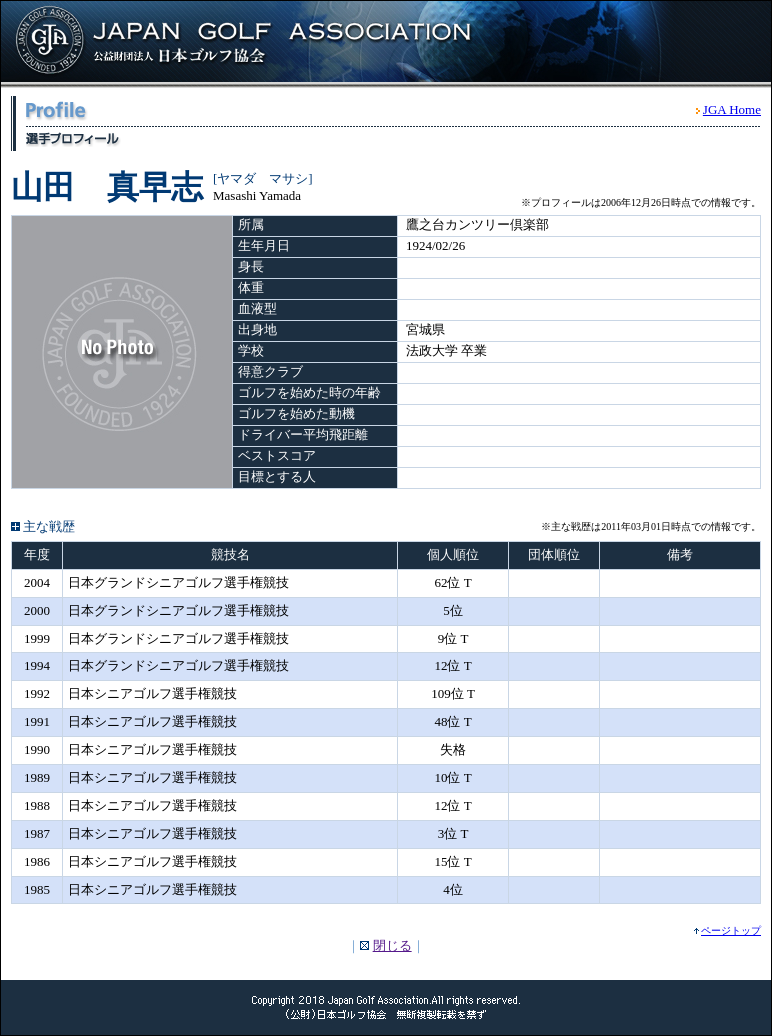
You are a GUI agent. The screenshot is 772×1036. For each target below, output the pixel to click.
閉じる (392, 945)
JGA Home (732, 109)
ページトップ (731, 930)
